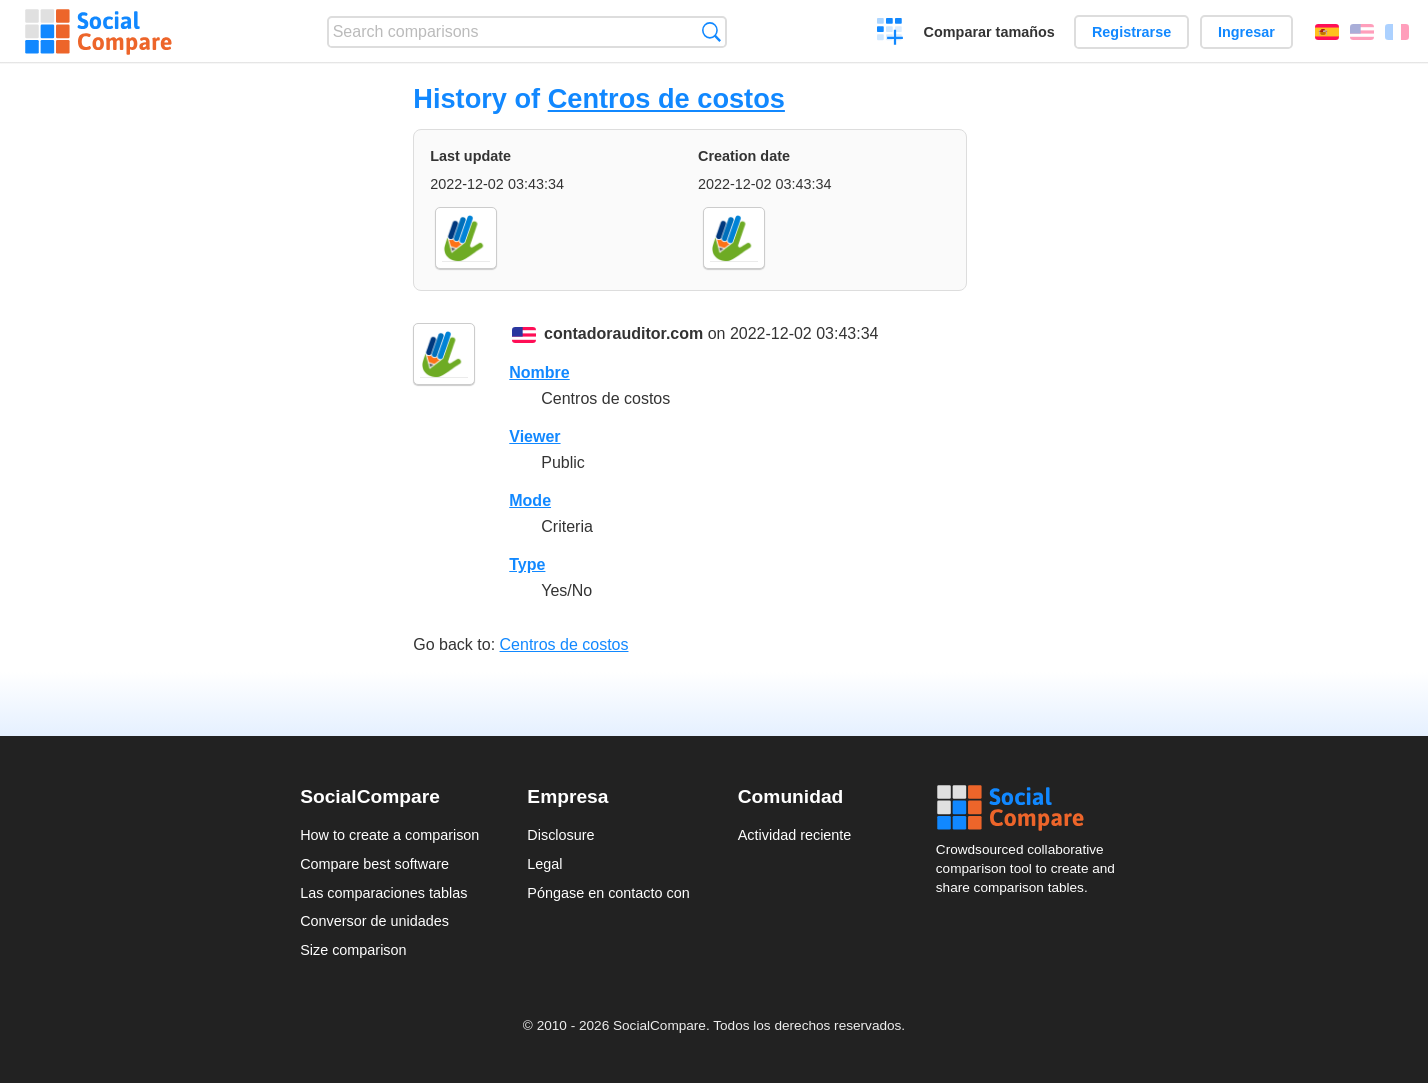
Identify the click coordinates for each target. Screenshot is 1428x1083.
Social (1032, 808)
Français (1397, 32)
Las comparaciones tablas (383, 893)
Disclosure (560, 835)
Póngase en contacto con (608, 893)
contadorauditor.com (623, 333)
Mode (530, 500)
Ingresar (1246, 32)
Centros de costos (666, 98)
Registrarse (1131, 32)
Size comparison (353, 950)
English (1362, 32)
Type (527, 564)
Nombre (539, 372)
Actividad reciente (795, 835)
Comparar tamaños (989, 32)
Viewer (534, 436)
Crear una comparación (890, 34)
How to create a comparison (389, 835)
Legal (544, 864)
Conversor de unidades (374, 921)
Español (1327, 32)
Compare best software (374, 864)
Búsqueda (711, 31)
